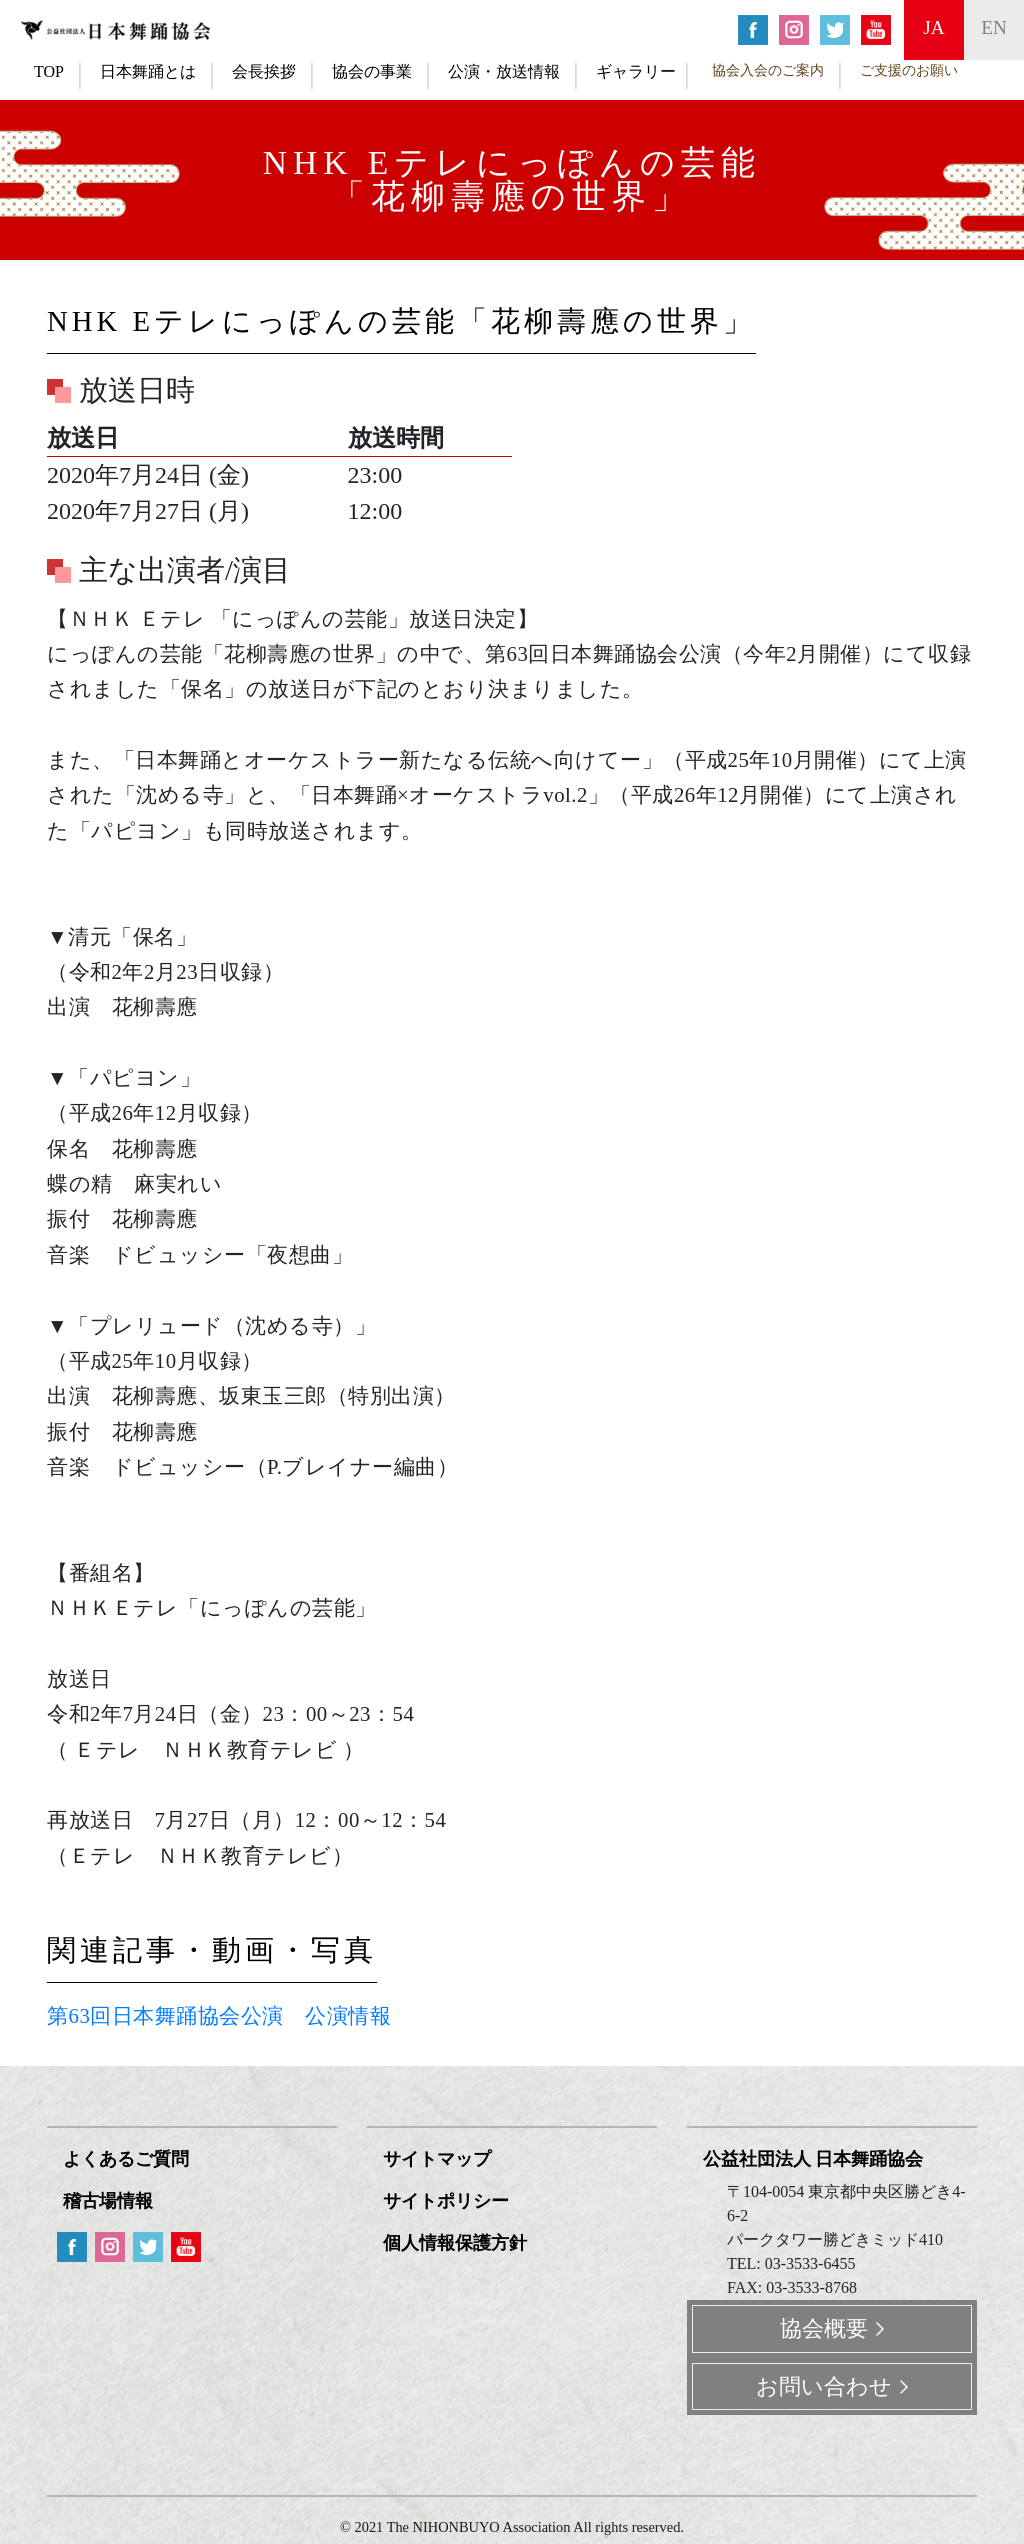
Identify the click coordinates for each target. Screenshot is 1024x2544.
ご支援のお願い (909, 70)
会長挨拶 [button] (264, 71)
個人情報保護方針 (455, 2243)
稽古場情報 (108, 2201)
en (994, 27)
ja (933, 27)
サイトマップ (437, 2159)
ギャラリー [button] (636, 71)
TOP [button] (49, 71)
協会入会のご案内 (768, 70)
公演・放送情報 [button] (504, 71)
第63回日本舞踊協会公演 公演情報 (219, 2015)
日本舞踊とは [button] (148, 71)
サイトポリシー (446, 2201)
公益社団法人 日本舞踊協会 (813, 2159)
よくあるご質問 (126, 2159)
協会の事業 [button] (372, 71)
